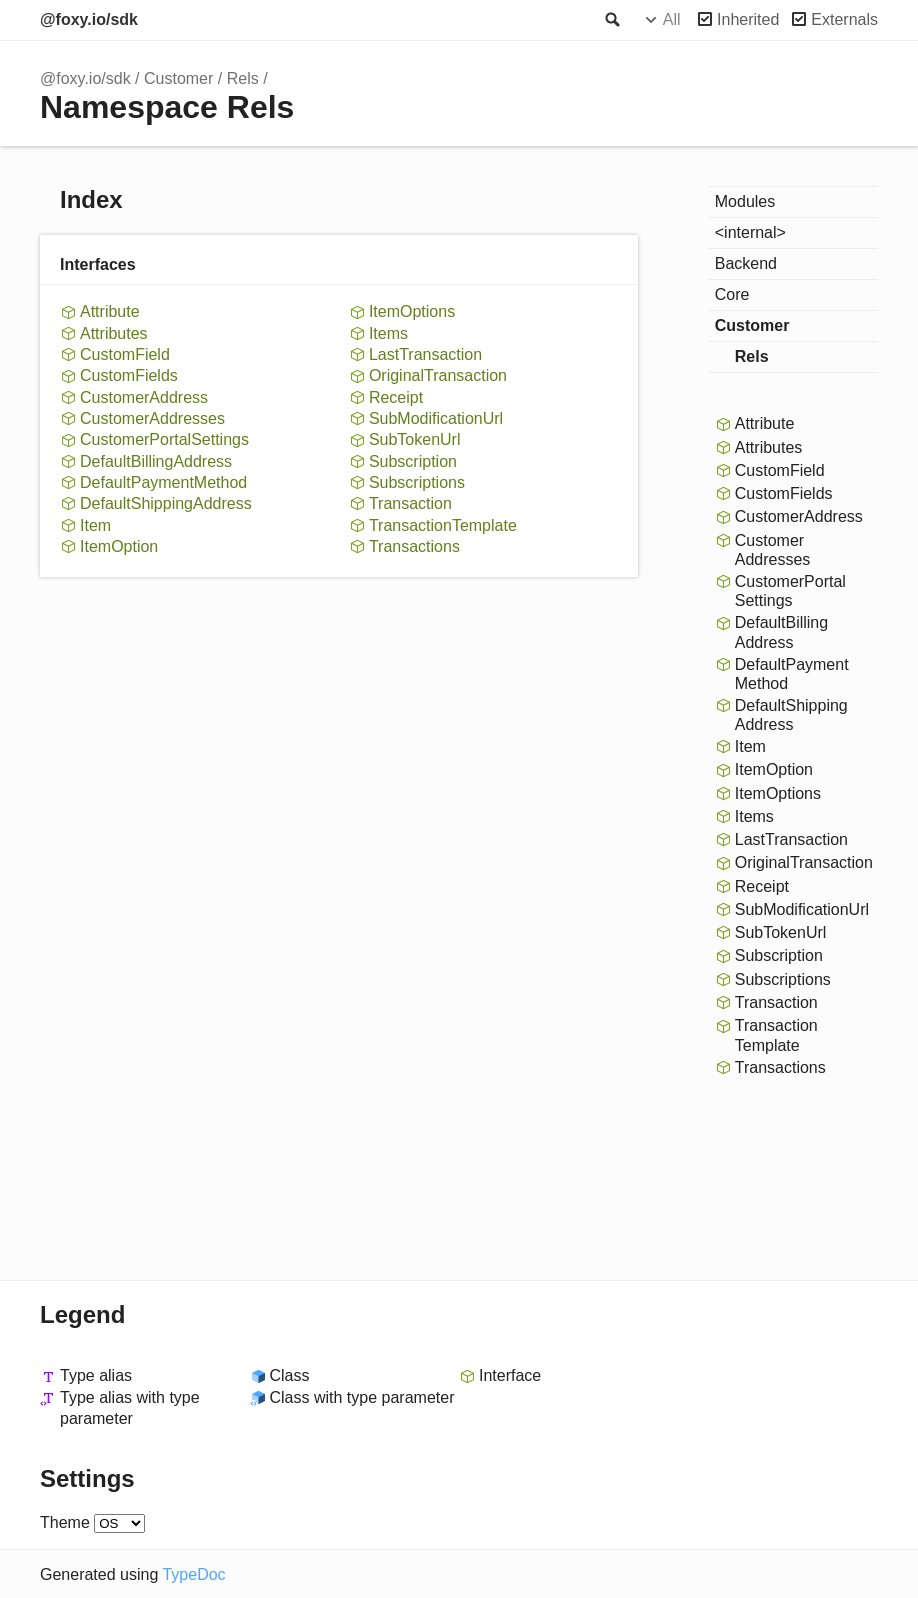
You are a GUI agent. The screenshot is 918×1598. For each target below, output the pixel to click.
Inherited (748, 19)
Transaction (410, 503)
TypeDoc (193, 1574)
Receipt (396, 397)
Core (732, 294)
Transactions (414, 546)
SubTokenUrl (415, 439)
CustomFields (129, 375)
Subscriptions (417, 482)
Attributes (114, 333)
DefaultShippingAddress (166, 503)
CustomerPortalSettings (164, 439)
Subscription (413, 461)
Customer (178, 78)
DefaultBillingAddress (156, 461)
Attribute (110, 311)
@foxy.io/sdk (89, 19)
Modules (745, 201)
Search (611, 20)
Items (388, 333)
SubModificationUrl (436, 418)
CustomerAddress (144, 397)
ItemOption (119, 546)
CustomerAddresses (152, 418)
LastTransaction (425, 354)
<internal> (750, 232)
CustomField (125, 354)
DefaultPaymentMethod (163, 482)
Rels (243, 78)
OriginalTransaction (438, 375)
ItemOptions (412, 311)
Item (95, 525)
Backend (746, 263)
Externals (844, 19)
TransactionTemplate (443, 525)
